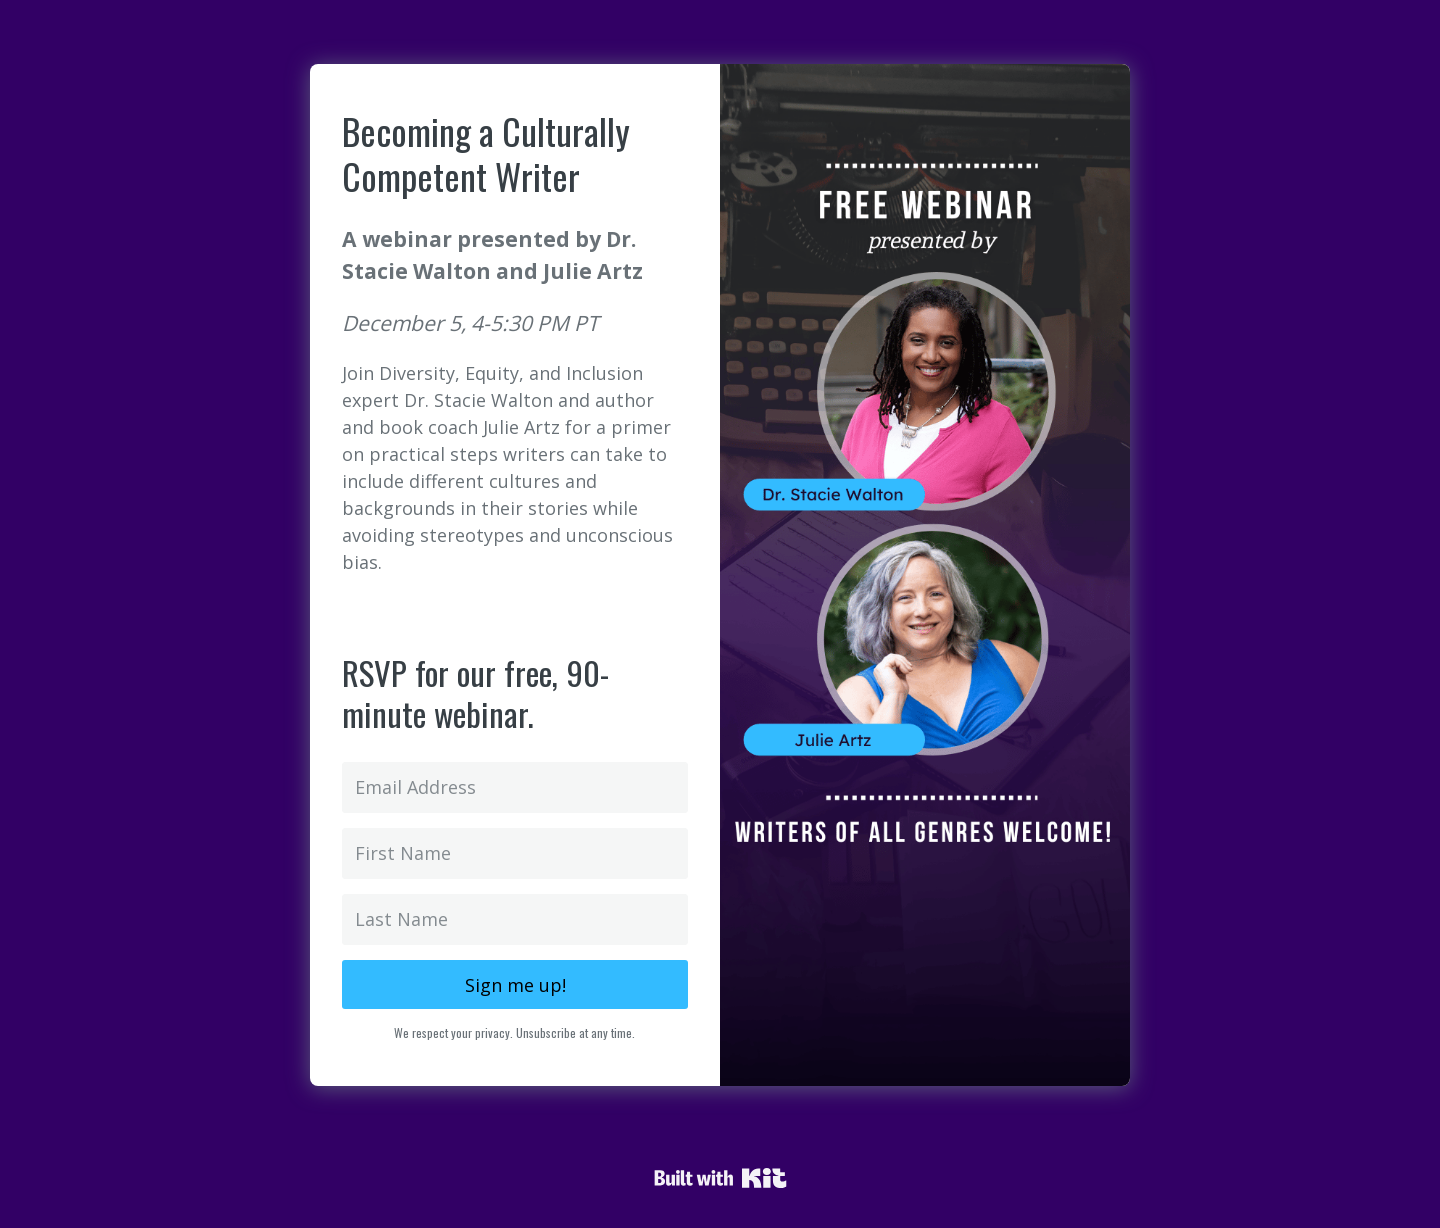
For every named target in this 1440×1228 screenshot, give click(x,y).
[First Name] (515, 853)
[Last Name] (515, 919)
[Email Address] (515, 787)
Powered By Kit (720, 1178)
